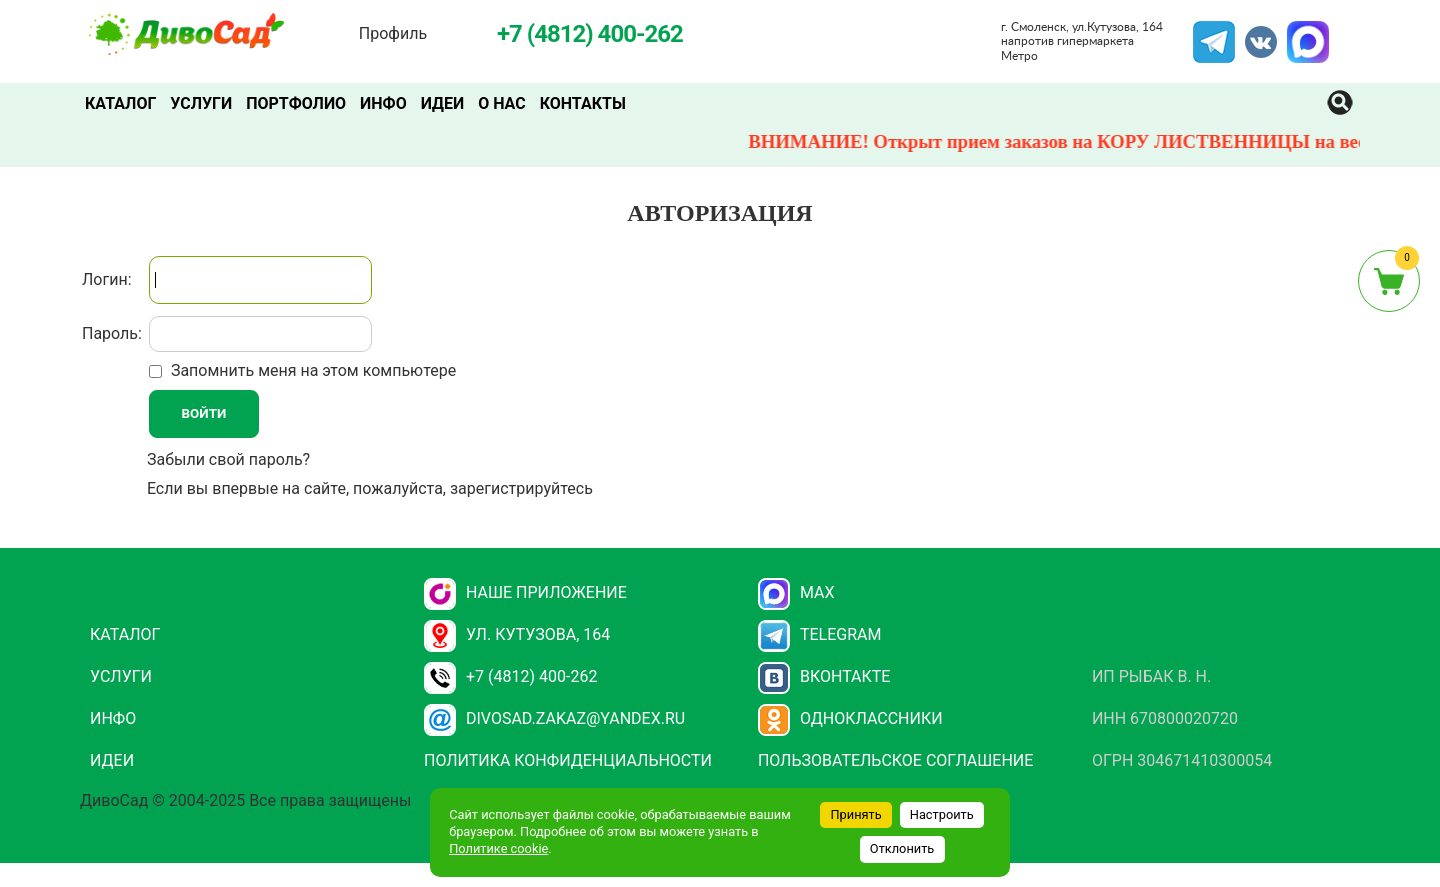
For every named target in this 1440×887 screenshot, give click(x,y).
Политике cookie (498, 848)
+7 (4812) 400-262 (510, 676)
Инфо (383, 103)
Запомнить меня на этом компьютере (311, 370)
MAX (1305, 33)
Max (796, 592)
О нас (502, 103)
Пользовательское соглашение (895, 760)
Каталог (120, 103)
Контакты (583, 103)
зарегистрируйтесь (521, 488)
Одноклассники (850, 718)
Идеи (442, 103)
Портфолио (296, 103)
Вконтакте (824, 676)
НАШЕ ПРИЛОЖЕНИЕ (525, 592)
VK (1251, 33)
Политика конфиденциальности (568, 760)
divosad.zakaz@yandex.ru (554, 718)
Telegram (1214, 33)
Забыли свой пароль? (228, 459)
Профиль (393, 33)
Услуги (201, 103)
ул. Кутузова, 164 (517, 634)
